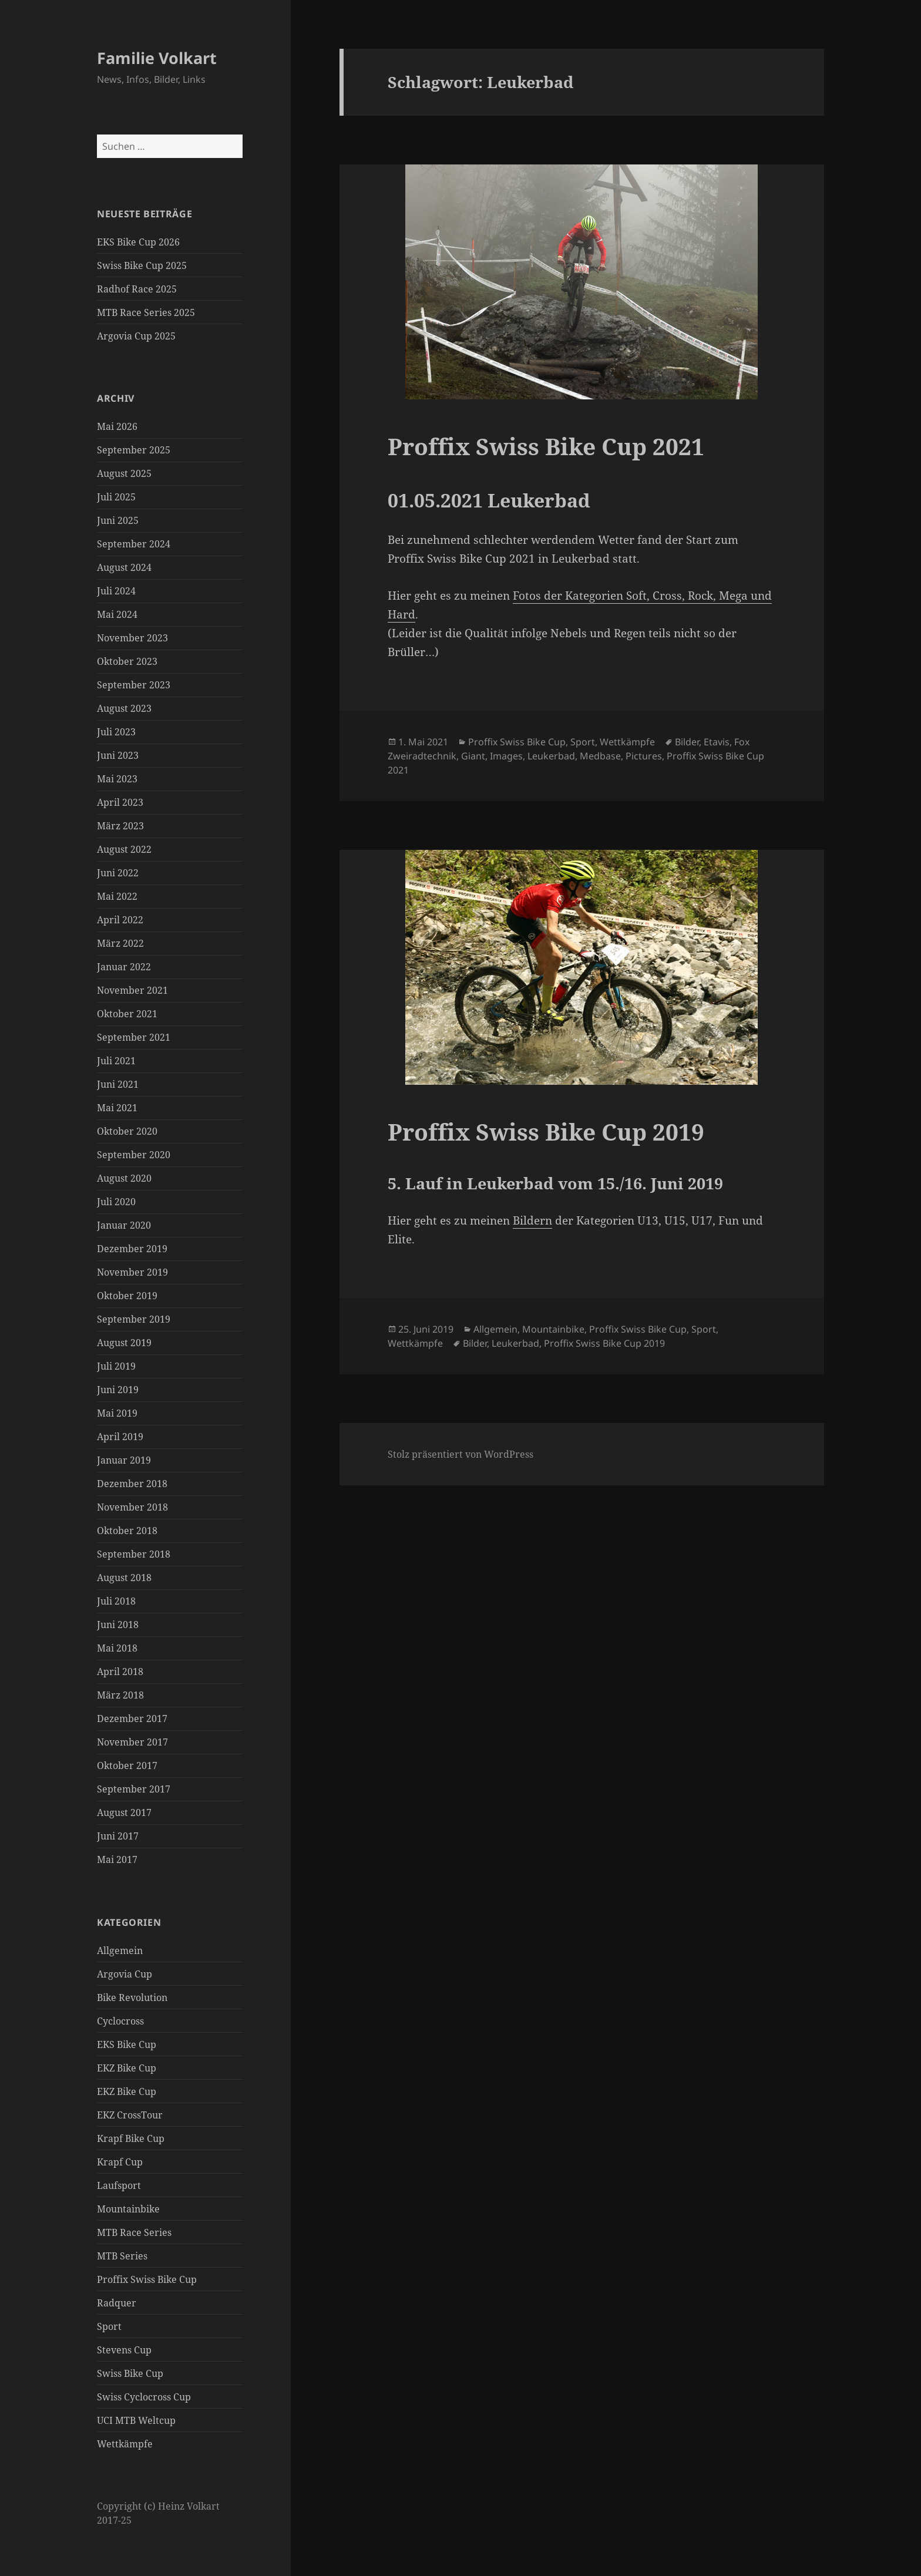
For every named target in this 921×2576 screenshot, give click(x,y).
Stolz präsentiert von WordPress (460, 1454)
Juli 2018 (116, 1601)
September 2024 (133, 543)
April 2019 (120, 1436)
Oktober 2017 (127, 1765)
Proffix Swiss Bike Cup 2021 (546, 446)
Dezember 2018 (132, 1483)
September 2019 (133, 1319)
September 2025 (133, 449)
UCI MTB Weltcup (136, 2420)
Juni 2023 (118, 755)
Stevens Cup (124, 2349)
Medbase (600, 755)
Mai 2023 (117, 778)
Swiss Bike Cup (130, 2373)
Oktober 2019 (127, 1295)
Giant (473, 755)
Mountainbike (128, 2208)
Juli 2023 (116, 731)
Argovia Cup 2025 (136, 335)
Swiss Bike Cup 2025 (142, 265)
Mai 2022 (117, 896)
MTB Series (122, 2255)
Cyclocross (120, 2021)
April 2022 (120, 919)
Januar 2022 (124, 966)
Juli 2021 (116, 1060)
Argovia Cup (124, 1974)
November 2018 (132, 1507)
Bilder (687, 741)
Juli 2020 (116, 1201)
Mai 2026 (117, 426)
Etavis (717, 741)
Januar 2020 (124, 1225)
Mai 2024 (117, 614)
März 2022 (120, 943)
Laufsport (119, 2185)
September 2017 (133, 1789)
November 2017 (132, 1742)
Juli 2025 (116, 496)
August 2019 (124, 1342)
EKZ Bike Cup (126, 2068)
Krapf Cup (120, 2161)
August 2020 (124, 1178)
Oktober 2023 (127, 661)
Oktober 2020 (127, 1131)
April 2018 (120, 1671)
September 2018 (133, 1554)
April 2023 (120, 802)
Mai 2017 (117, 1859)
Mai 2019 (117, 1413)
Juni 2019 (118, 1389)
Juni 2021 (118, 1084)
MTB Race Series (134, 2232)
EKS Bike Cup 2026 (138, 242)
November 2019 (132, 1272)
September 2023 (133, 684)
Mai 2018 (117, 1648)
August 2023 (124, 708)
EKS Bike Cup (126, 2044)
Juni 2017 (118, 1836)
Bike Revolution (132, 1997)
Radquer (116, 2302)
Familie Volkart (157, 58)
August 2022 (124, 849)
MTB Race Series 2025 (146, 312)
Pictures (644, 755)
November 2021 (132, 990)
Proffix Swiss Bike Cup (147, 2279)
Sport (109, 2326)
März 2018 (120, 1695)
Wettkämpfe (125, 2443)
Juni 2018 (118, 1624)
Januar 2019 (124, 1460)
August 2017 (124, 1812)
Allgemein (120, 1950)
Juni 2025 (118, 520)
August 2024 (124, 567)
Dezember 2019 (132, 1248)
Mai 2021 (117, 1107)
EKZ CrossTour (130, 2114)
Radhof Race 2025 (137, 289)
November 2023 (132, 637)
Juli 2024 (116, 590)
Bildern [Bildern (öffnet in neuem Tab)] (532, 1220)
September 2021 (133, 1037)
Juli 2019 (116, 1366)
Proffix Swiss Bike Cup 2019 (546, 1131)
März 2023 (120, 825)
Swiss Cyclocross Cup (144, 2396)
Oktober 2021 (127, 1013)
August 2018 (124, 1577)
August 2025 (124, 473)
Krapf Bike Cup (130, 2138)
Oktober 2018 (127, 1530)
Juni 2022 (118, 872)
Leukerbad (551, 755)
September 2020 (133, 1154)
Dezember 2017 (132, 1718)
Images (506, 755)
